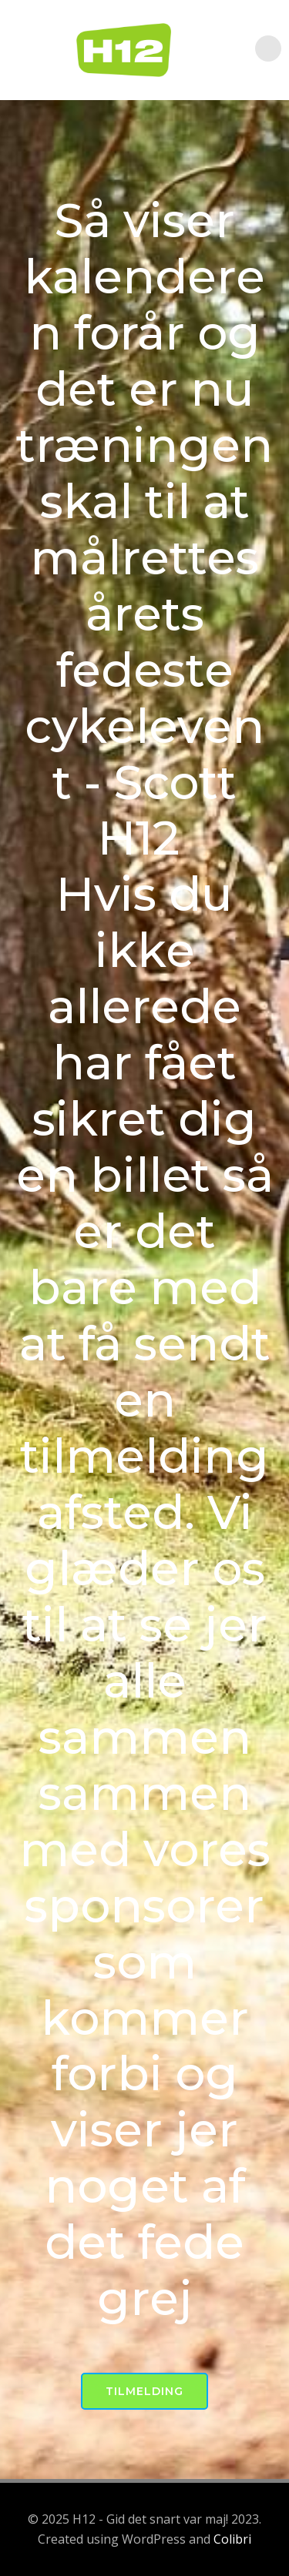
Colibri (232, 2539)
